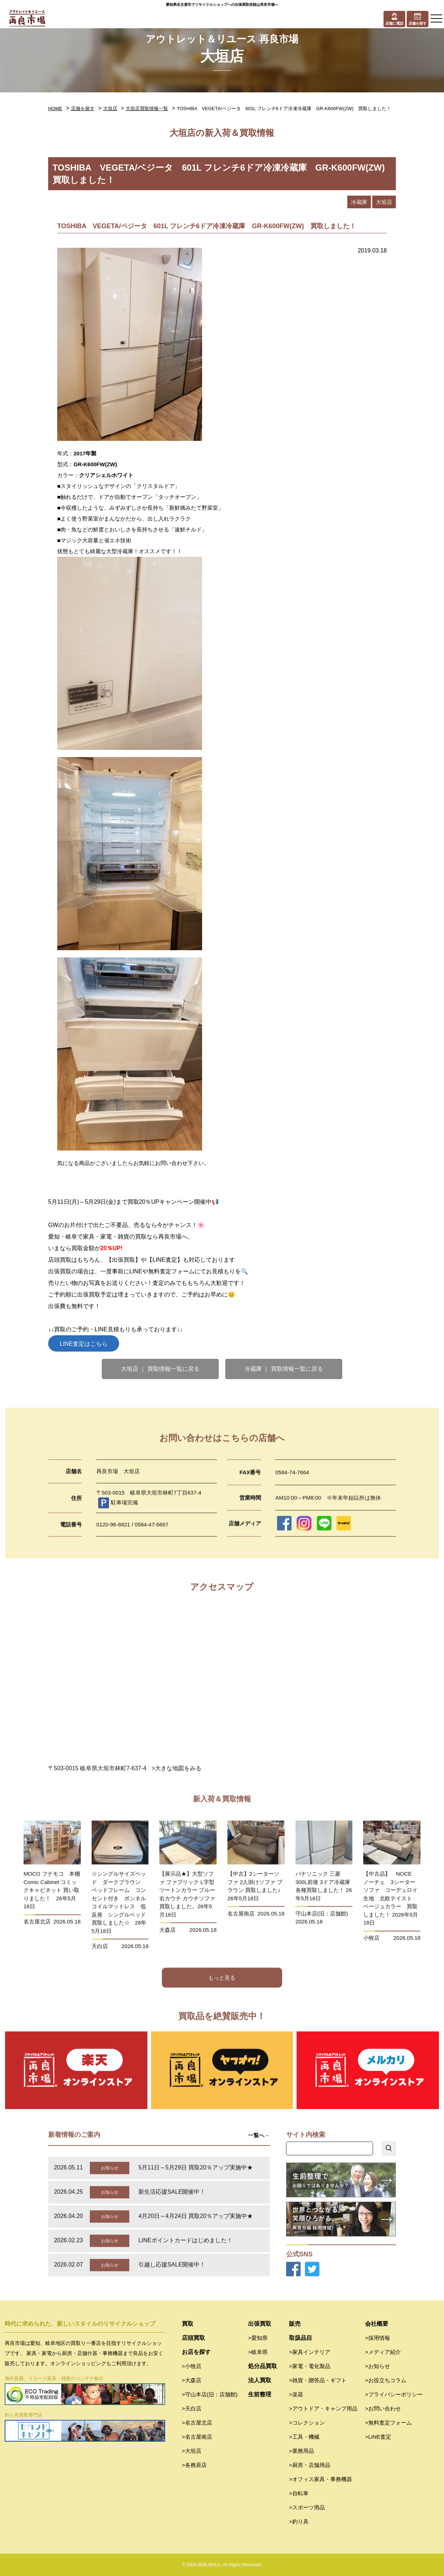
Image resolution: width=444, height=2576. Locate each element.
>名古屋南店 (197, 2436)
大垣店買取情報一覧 (147, 108)
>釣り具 (299, 2521)
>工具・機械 (304, 2436)
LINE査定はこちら (84, 1344)
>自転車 (299, 2493)
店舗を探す (83, 108)
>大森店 (191, 2380)
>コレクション (307, 2422)
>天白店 (191, 2408)
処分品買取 (262, 2366)
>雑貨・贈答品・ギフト (318, 2380)
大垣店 (110, 108)
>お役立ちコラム (385, 2380)
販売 (295, 2324)
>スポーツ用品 (307, 2507)
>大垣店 (191, 2451)
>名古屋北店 (197, 2422)
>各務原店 (194, 2465)
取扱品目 (300, 2338)
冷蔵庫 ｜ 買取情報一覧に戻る (283, 1369)
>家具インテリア (309, 2352)
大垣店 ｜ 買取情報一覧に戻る (160, 1369)
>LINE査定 (378, 2436)
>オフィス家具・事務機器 (320, 2479)
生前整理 (259, 2394)
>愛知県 (258, 2338)
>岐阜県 (258, 2352)
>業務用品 (301, 2451)
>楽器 (296, 2394)
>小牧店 (191, 2366)
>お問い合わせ (383, 2408)
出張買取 (259, 2324)
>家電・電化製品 (309, 2366)
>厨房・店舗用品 (309, 2465)
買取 (187, 2324)
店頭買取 (193, 2338)
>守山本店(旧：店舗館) (210, 2394)
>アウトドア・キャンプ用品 (323, 2408)
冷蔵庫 (359, 202)
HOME (55, 108)
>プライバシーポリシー (394, 2394)
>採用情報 (377, 2338)
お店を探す (196, 2352)
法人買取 (259, 2380)
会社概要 (376, 2324)
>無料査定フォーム (388, 2422)
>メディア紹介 (383, 2352)
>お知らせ (377, 2366)
